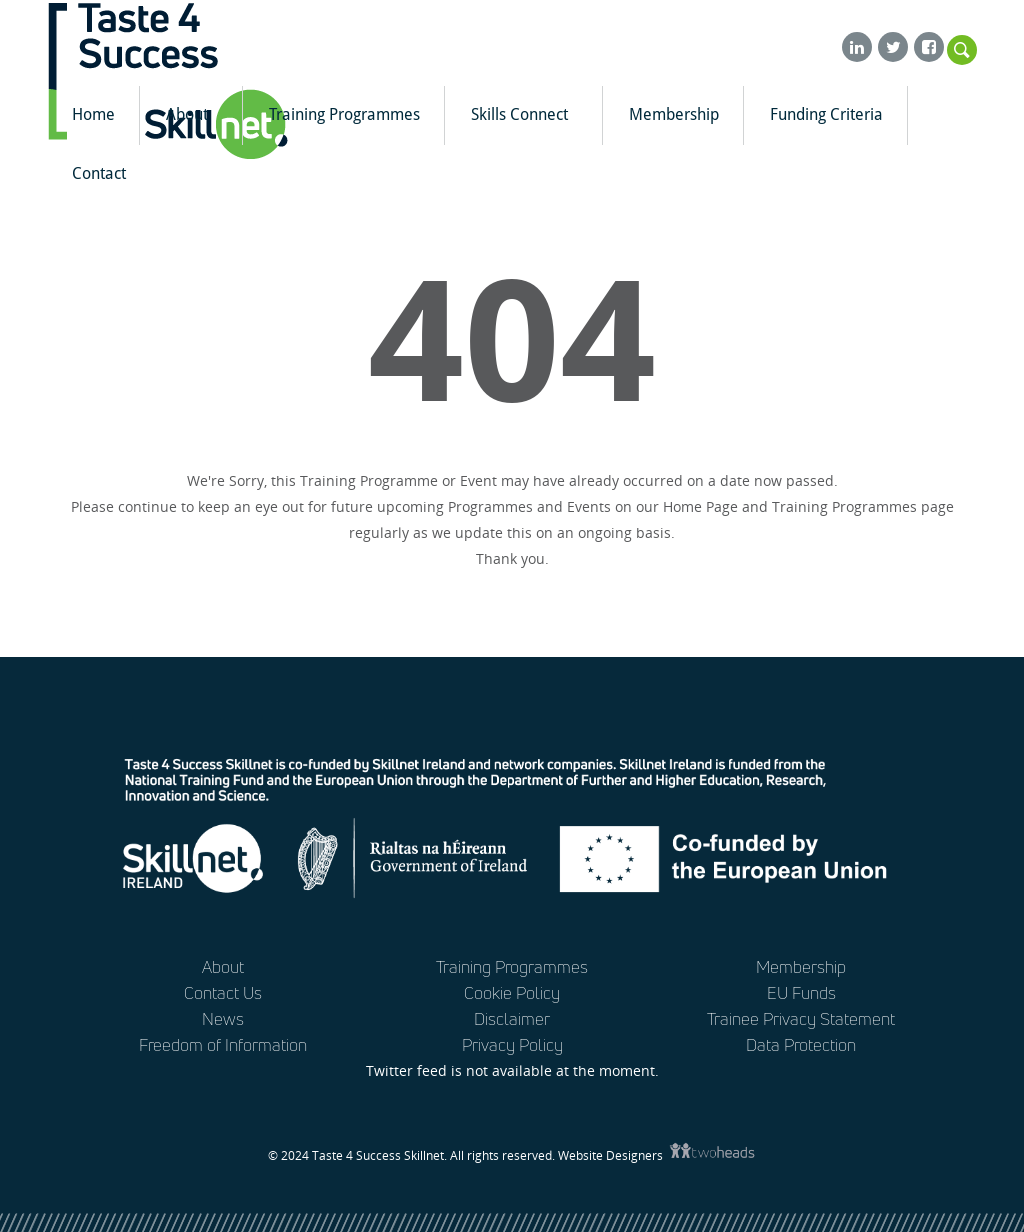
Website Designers (612, 1155)
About (195, 114)
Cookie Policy (512, 992)
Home (93, 114)
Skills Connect (527, 114)
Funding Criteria (826, 114)
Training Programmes (344, 114)
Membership (674, 114)
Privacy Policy (512, 1044)
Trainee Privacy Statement (801, 1018)
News (223, 1018)
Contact (99, 173)
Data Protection (801, 1044)
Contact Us (223, 992)
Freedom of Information (223, 1044)
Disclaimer (512, 1018)
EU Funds (801, 992)
